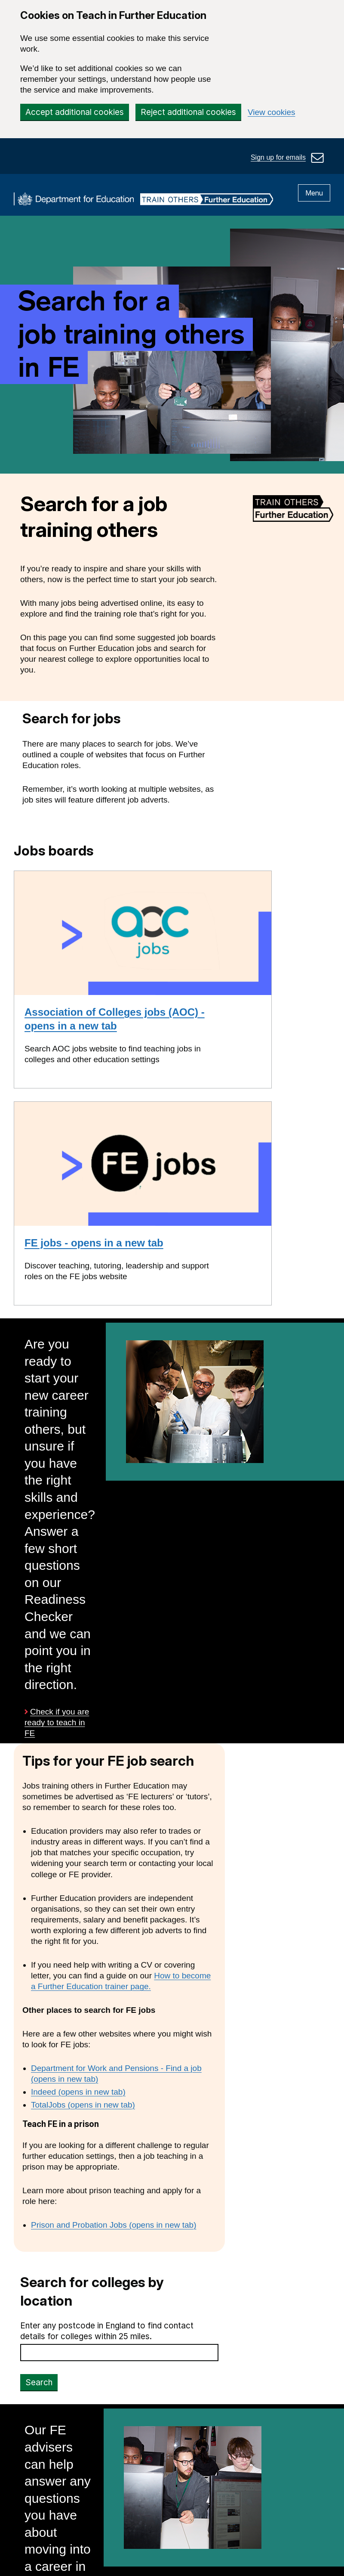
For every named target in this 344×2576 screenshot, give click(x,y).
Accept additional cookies (74, 112)
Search (38, 2382)
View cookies (271, 112)
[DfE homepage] (74, 200)
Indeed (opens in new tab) (78, 2091)
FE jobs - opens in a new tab (94, 1243)
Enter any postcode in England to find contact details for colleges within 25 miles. (107, 2331)
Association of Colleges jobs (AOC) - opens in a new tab (115, 1019)
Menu (314, 193)
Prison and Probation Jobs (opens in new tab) (113, 2224)
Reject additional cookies (188, 112)
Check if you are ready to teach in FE (57, 1722)
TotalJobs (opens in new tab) (83, 2104)
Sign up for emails (278, 157)
